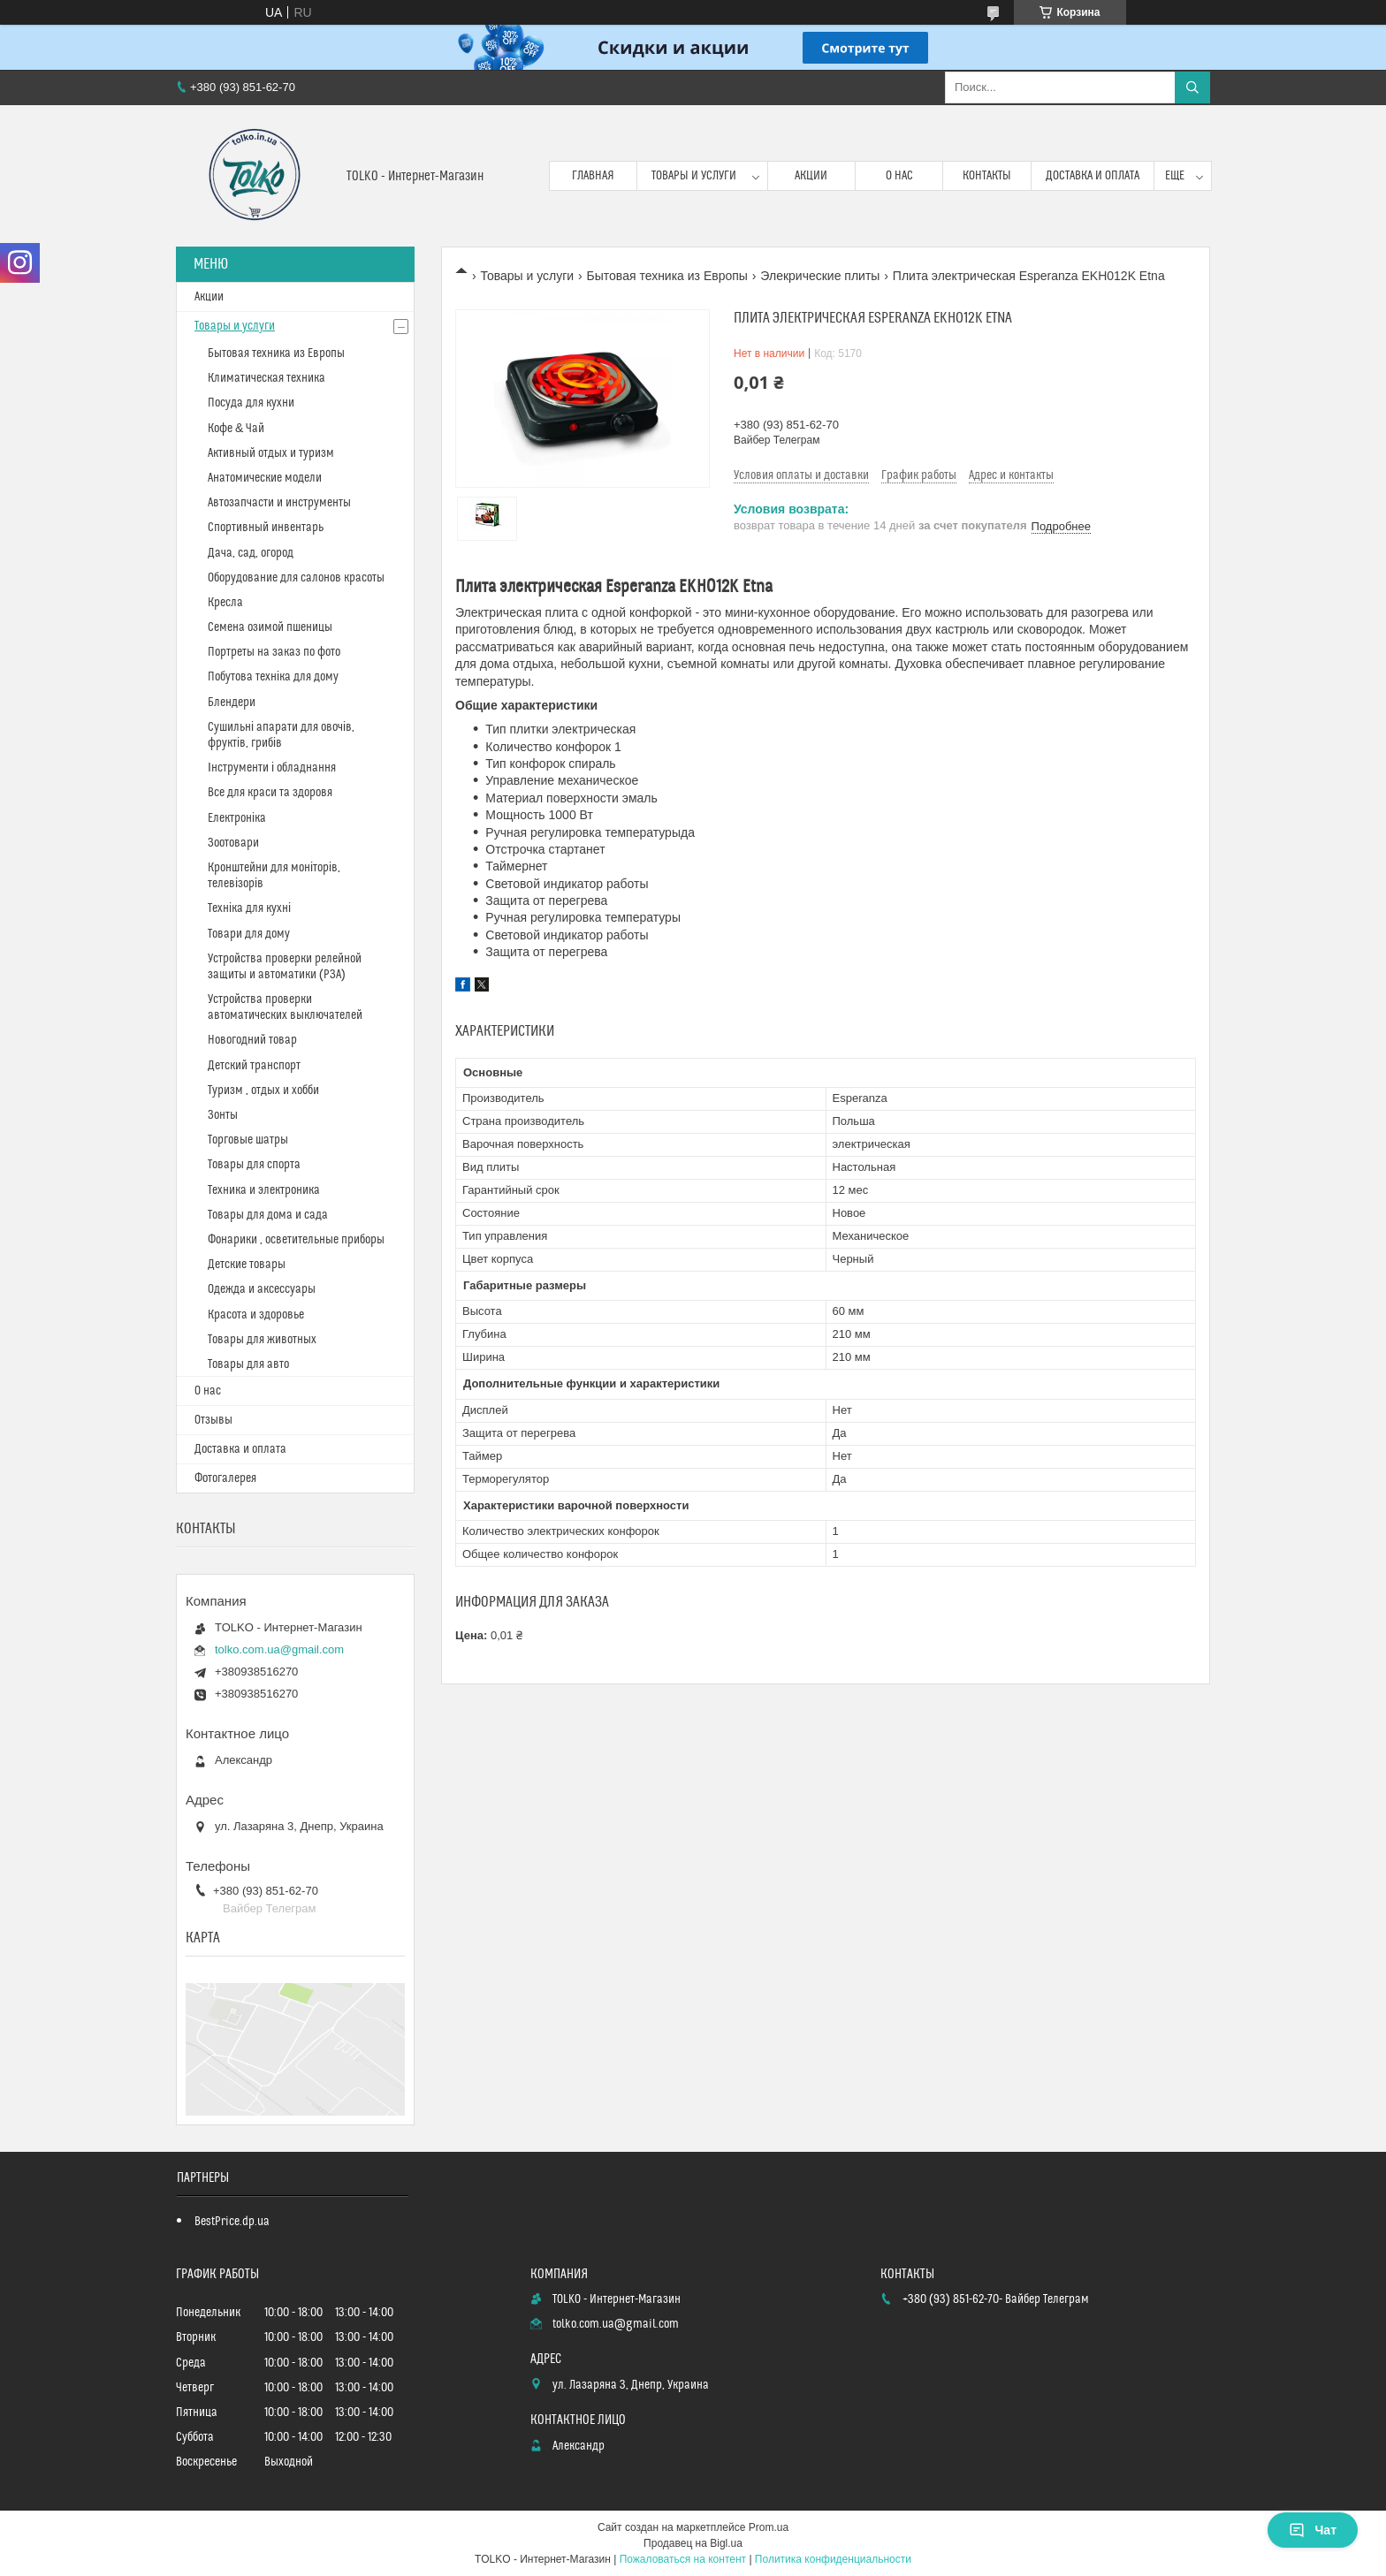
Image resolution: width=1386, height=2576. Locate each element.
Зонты (223, 1115)
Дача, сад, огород (250, 553)
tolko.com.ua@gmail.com (279, 1649)
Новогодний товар (252, 1040)
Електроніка (237, 818)
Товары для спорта (254, 1165)
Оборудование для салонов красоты (296, 578)
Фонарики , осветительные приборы (296, 1240)
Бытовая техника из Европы (667, 276)
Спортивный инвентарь (266, 528)
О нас (899, 176)
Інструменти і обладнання (272, 768)
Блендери (231, 702)
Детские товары (247, 1265)
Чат (1312, 2530)
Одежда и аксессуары (262, 1289)
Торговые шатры (248, 1140)
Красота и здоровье (256, 1315)
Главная (593, 176)
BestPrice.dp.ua (232, 2222)
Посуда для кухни (251, 403)
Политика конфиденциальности (833, 2559)
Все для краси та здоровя (270, 793)
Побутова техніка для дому (273, 677)
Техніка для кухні (249, 908)
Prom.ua (768, 2527)
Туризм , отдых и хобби (263, 1090)
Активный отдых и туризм (271, 453)
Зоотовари (233, 843)
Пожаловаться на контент (683, 2559)
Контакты (987, 176)
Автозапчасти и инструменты (279, 503)
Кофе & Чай (236, 429)
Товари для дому (249, 934)
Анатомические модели (265, 478)
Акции (811, 176)
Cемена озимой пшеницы (270, 627)
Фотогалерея (225, 1478)
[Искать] (1192, 87)
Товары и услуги (693, 176)
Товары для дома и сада (268, 1215)
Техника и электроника (264, 1190)
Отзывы (213, 1420)
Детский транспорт (254, 1066)
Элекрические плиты (820, 276)
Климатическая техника (266, 378)
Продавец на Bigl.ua (693, 2543)
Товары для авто (248, 1364)
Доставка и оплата (1092, 176)
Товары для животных (262, 1340)
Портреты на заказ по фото (274, 652)
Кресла (225, 603)
